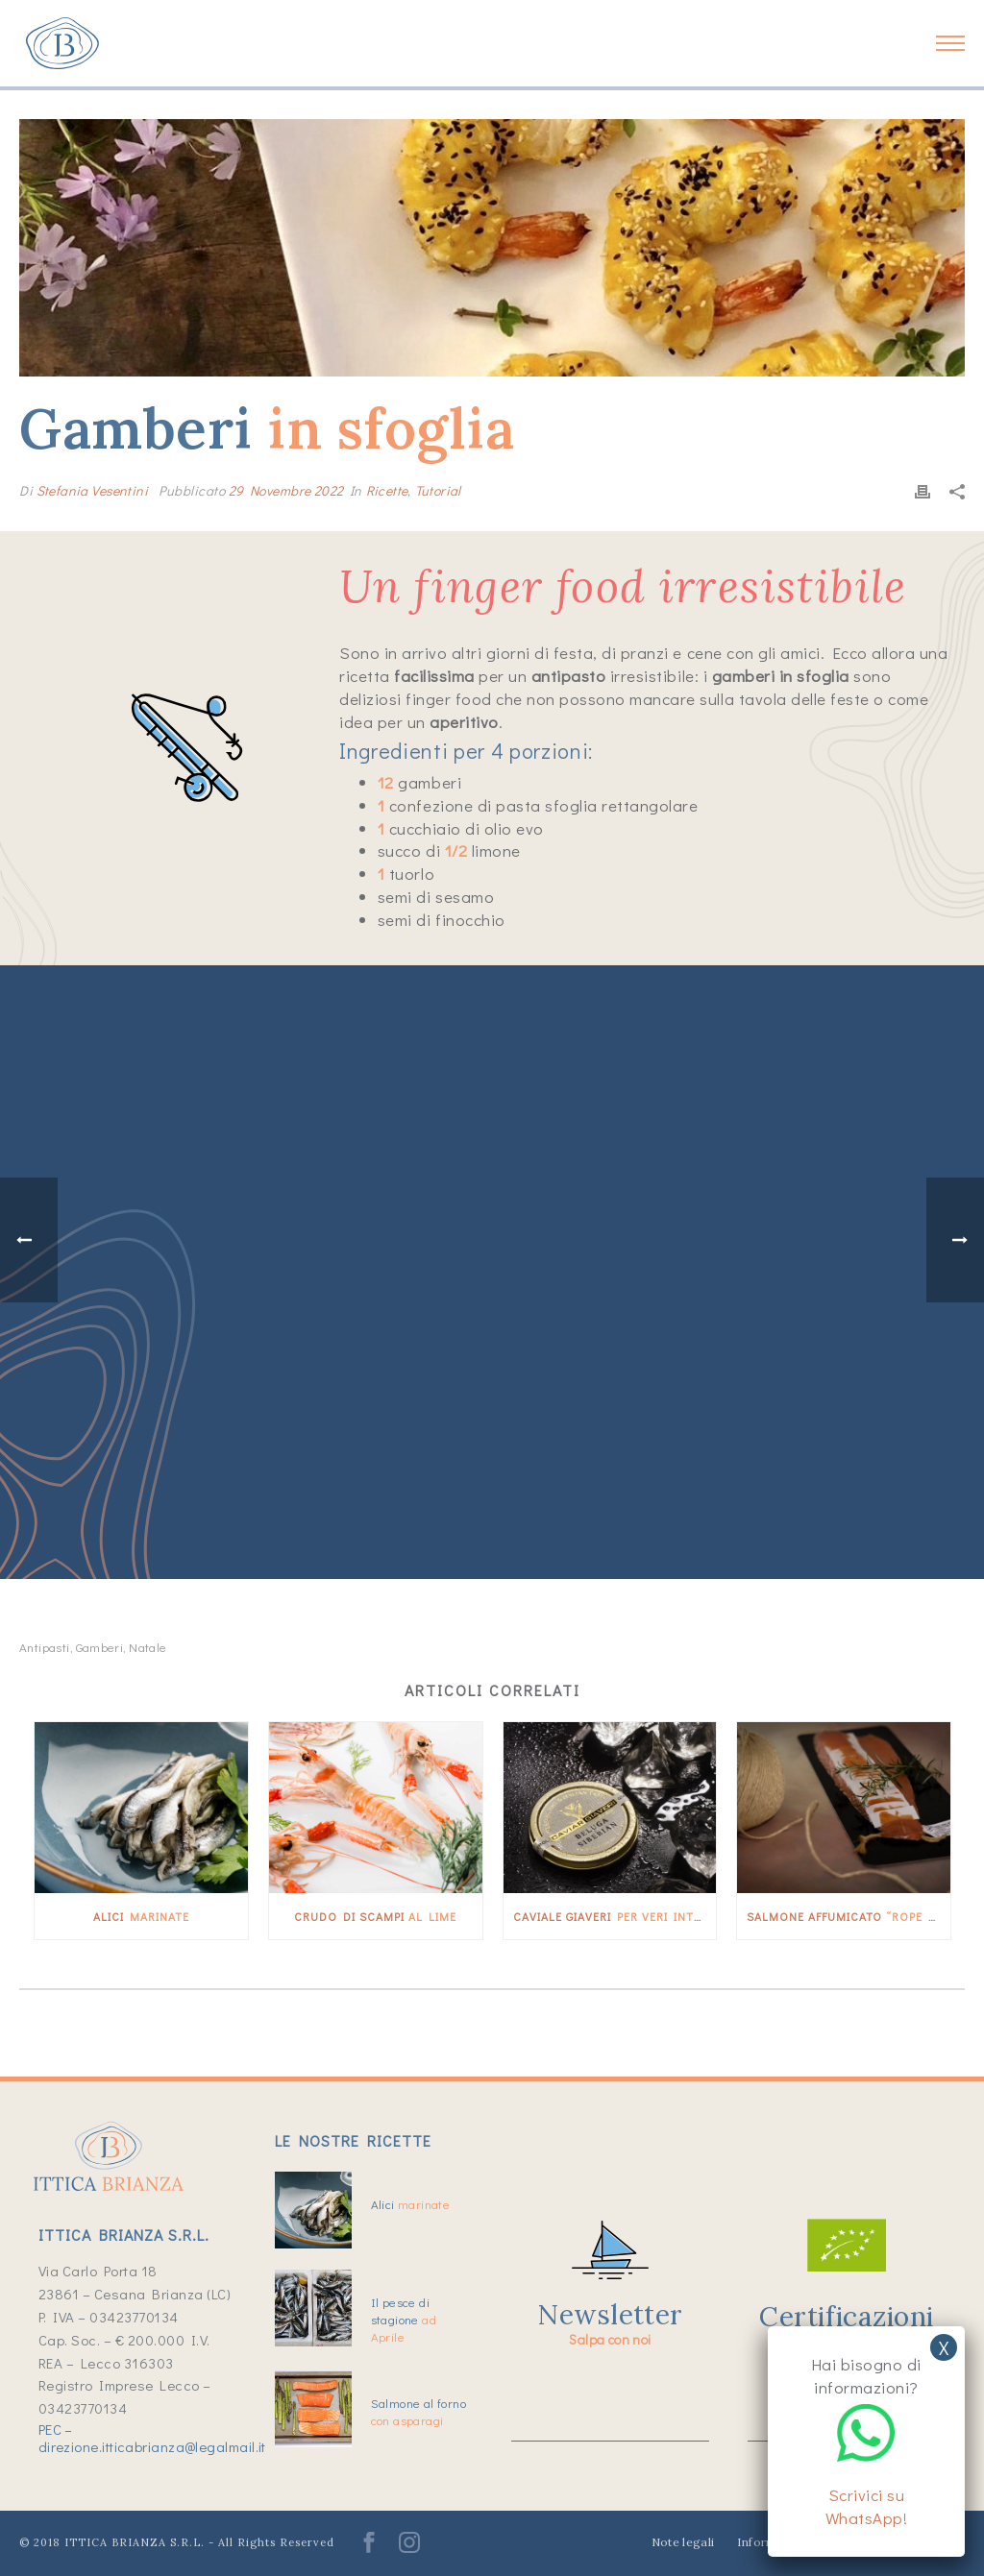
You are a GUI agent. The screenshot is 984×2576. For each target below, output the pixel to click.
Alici (141, 1916)
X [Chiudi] (943, 2347)
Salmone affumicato (848, 1916)
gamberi (100, 1646)
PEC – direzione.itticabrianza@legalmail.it (152, 2437)
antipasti (44, 1646)
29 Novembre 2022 (286, 490)
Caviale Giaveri (615, 1916)
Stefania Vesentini (93, 490)
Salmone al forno (418, 2411)
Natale (147, 1646)
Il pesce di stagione (403, 2319)
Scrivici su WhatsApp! (866, 2506)
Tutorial (438, 490)
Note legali (683, 2542)
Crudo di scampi (375, 1916)
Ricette (387, 490)
